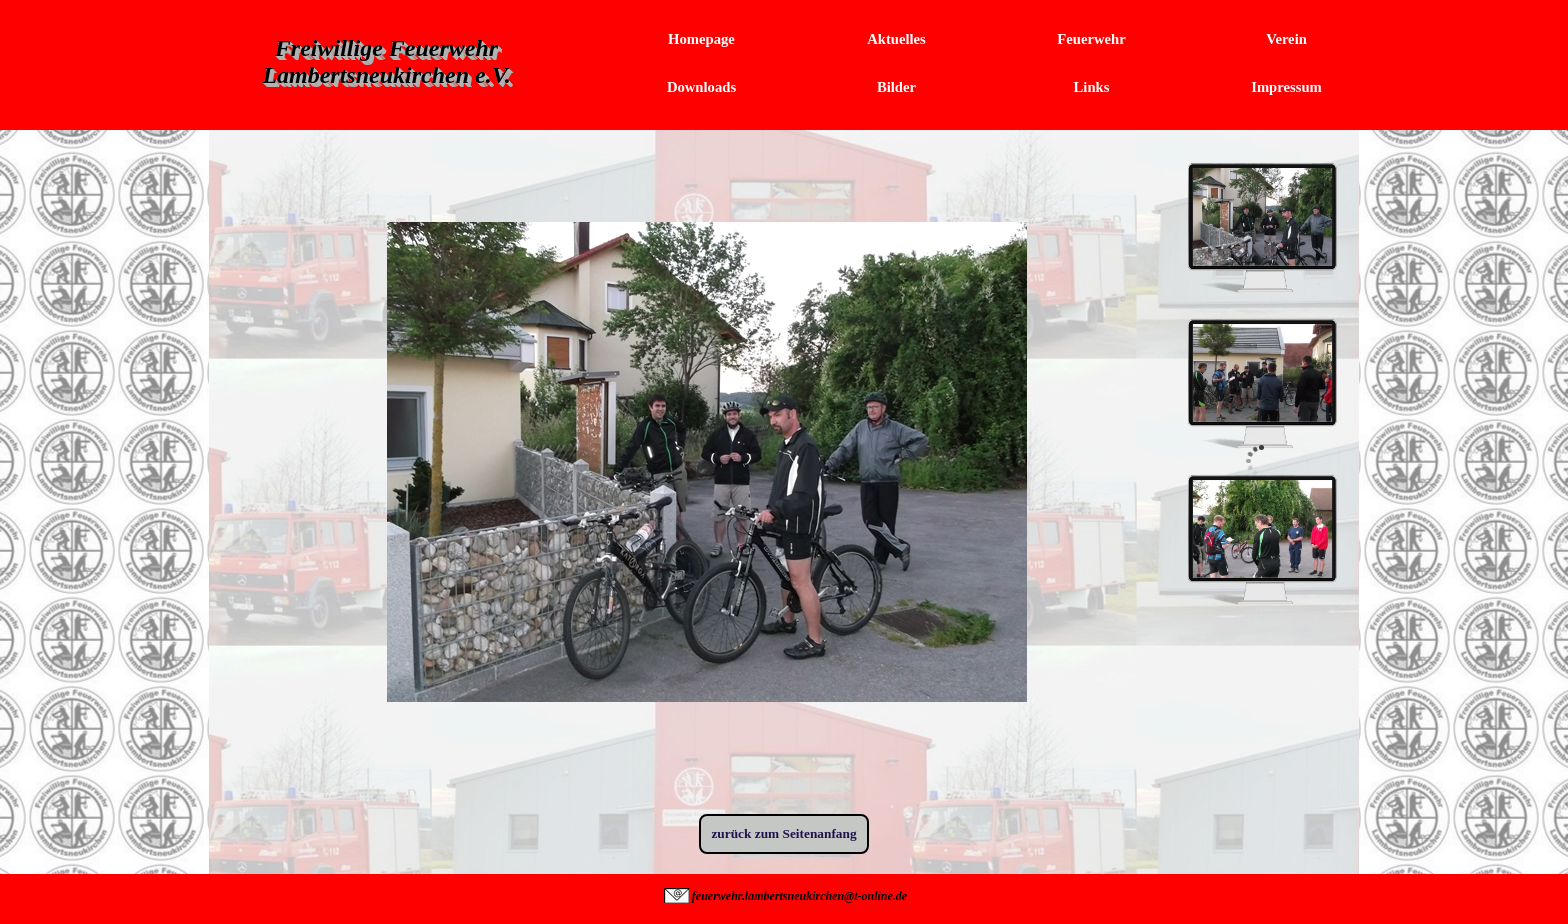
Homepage (701, 39)
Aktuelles (896, 39)
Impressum (1286, 87)
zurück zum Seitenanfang (783, 833)
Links (1092, 87)
